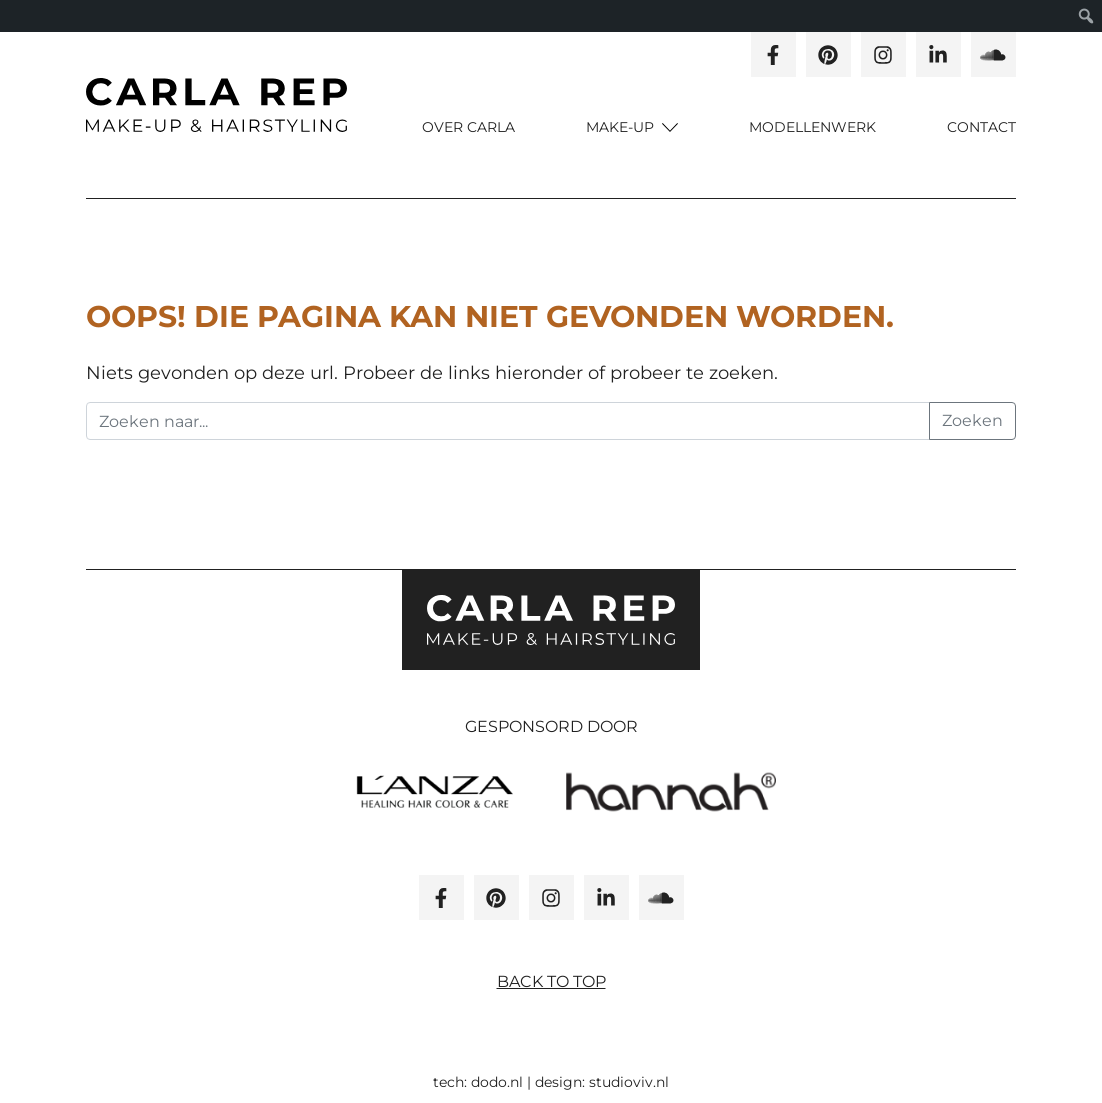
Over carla (468, 127)
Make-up (622, 127)
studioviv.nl (629, 1082)
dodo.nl (497, 1082)
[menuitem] (1086, 16)
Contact (981, 127)
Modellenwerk (812, 127)
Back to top (551, 981)
